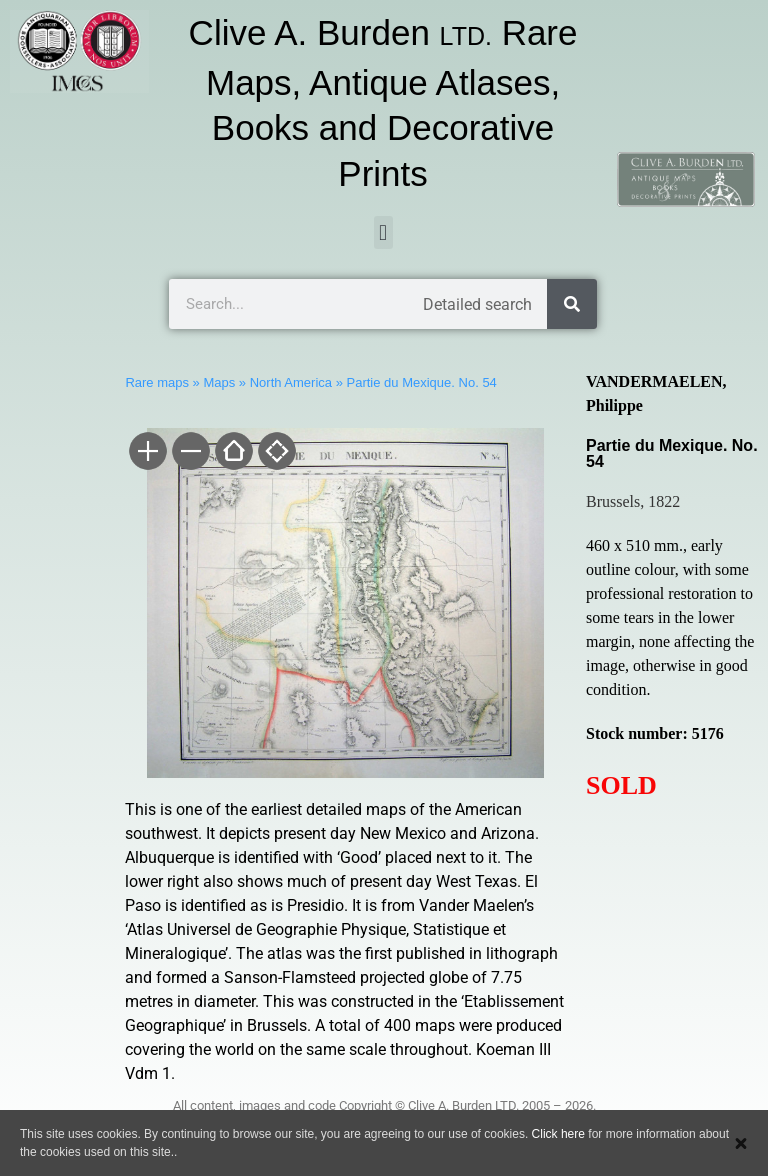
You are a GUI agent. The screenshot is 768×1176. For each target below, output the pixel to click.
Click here (558, 1134)
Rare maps (157, 382)
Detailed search (477, 304)
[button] (383, 232)
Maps (219, 382)
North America (291, 382)
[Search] (572, 304)
